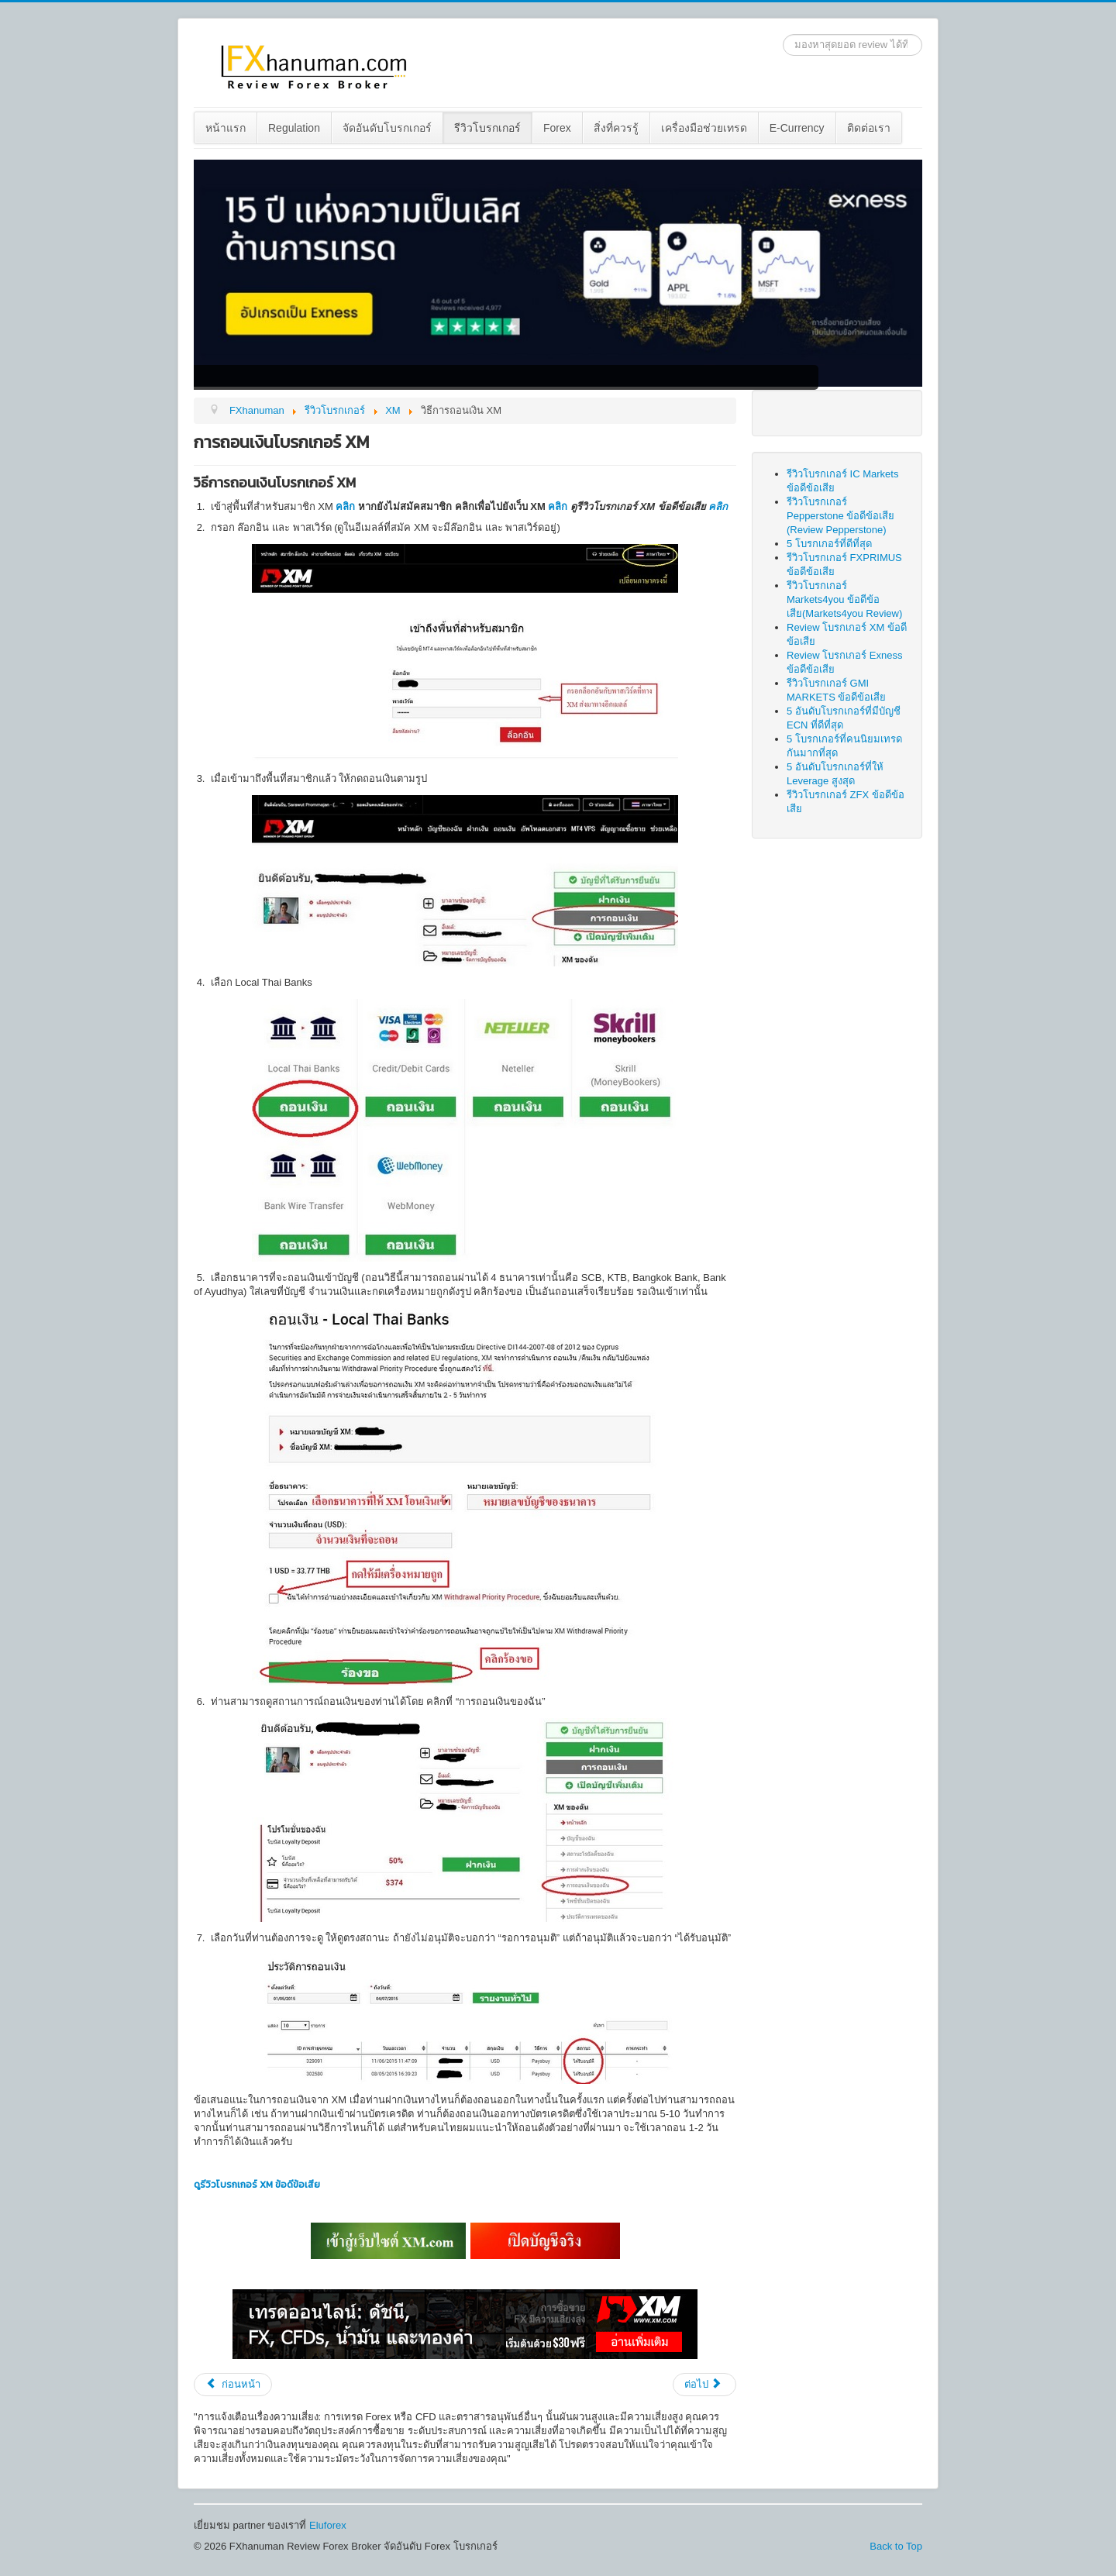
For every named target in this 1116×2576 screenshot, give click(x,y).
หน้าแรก (225, 128)
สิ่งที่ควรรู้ (616, 128)
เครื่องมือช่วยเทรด (704, 128)
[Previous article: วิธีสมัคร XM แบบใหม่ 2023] (233, 2384)
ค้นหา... (783, 34)
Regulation (294, 128)
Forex (557, 128)
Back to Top (896, 2546)
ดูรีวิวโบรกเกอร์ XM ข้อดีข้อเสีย (257, 2185)
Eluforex (327, 2525)
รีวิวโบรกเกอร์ (487, 128)
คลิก (345, 506)
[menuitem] (226, 127)
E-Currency (797, 128)
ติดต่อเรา (868, 128)
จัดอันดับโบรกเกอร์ (387, 128)
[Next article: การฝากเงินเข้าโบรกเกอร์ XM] (704, 2384)
